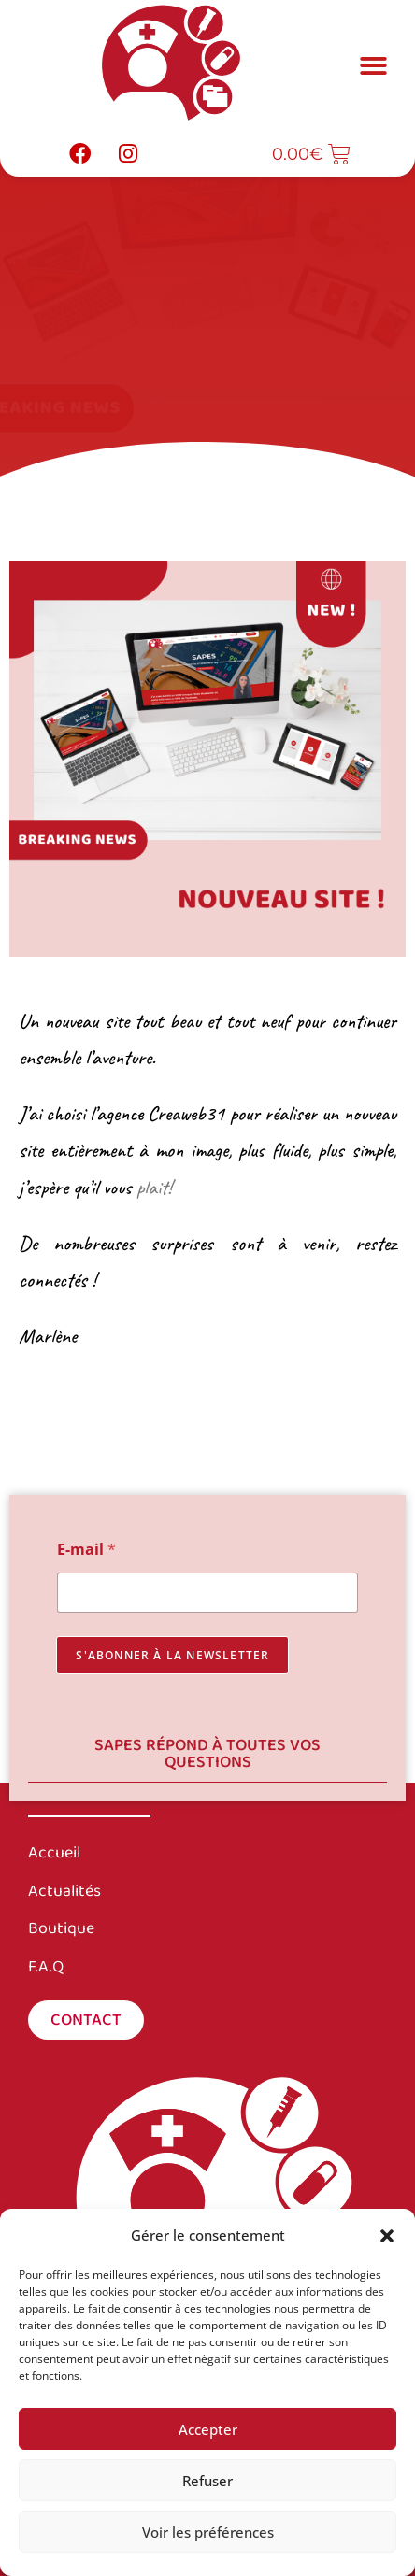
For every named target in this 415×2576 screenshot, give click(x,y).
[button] (387, 2236)
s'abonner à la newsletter (172, 1655)
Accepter (208, 2429)
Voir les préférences (208, 2532)
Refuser (207, 2480)
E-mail (86, 1549)
